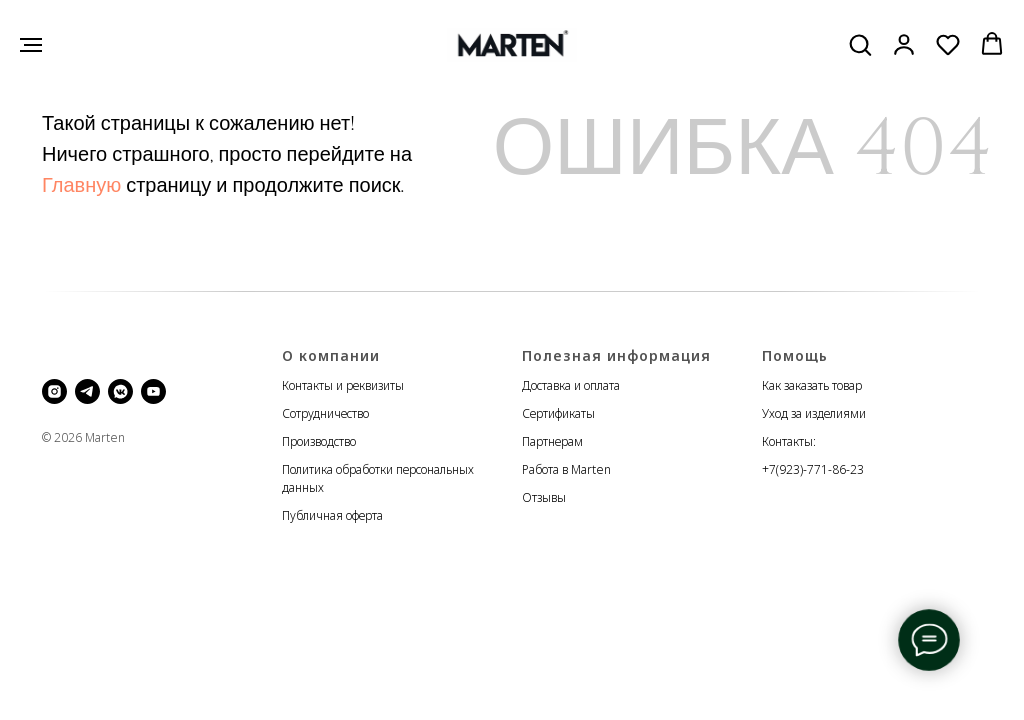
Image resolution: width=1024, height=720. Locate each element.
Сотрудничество (325, 413)
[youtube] (153, 391)
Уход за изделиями (814, 413)
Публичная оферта (332, 515)
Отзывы (544, 497)
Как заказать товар (812, 385)
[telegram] (87, 391)
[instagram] (54, 391)
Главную (81, 185)
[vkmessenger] (120, 391)
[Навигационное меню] (31, 45)
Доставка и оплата (571, 385)
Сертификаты (558, 413)
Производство (319, 441)
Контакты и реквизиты (343, 385)
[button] (860, 44)
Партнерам (552, 441)
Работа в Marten (566, 469)
